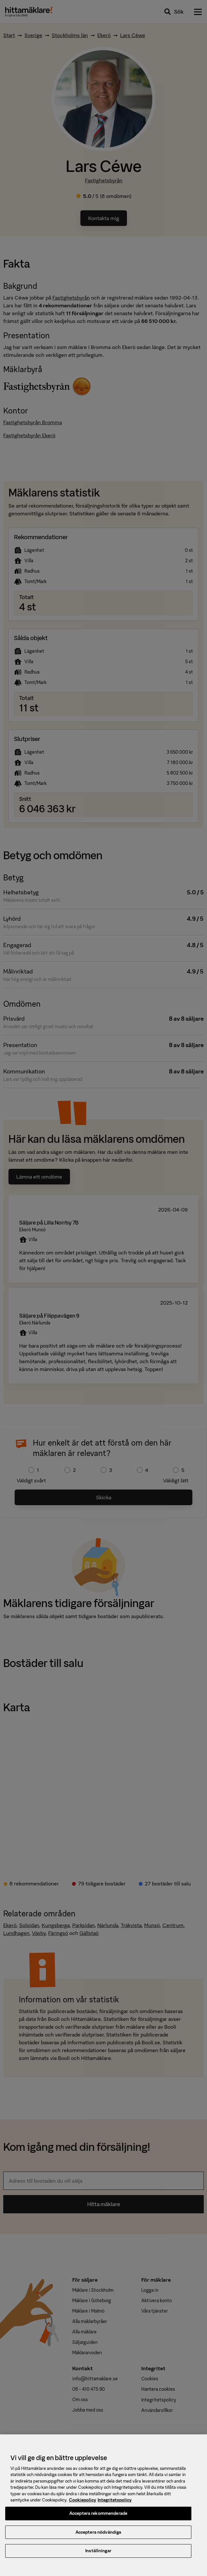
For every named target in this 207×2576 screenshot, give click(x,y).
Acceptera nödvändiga (98, 2536)
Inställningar (98, 2555)
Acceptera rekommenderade (98, 2517)
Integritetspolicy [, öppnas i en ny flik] (114, 2504)
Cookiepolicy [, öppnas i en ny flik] (82, 2504)
